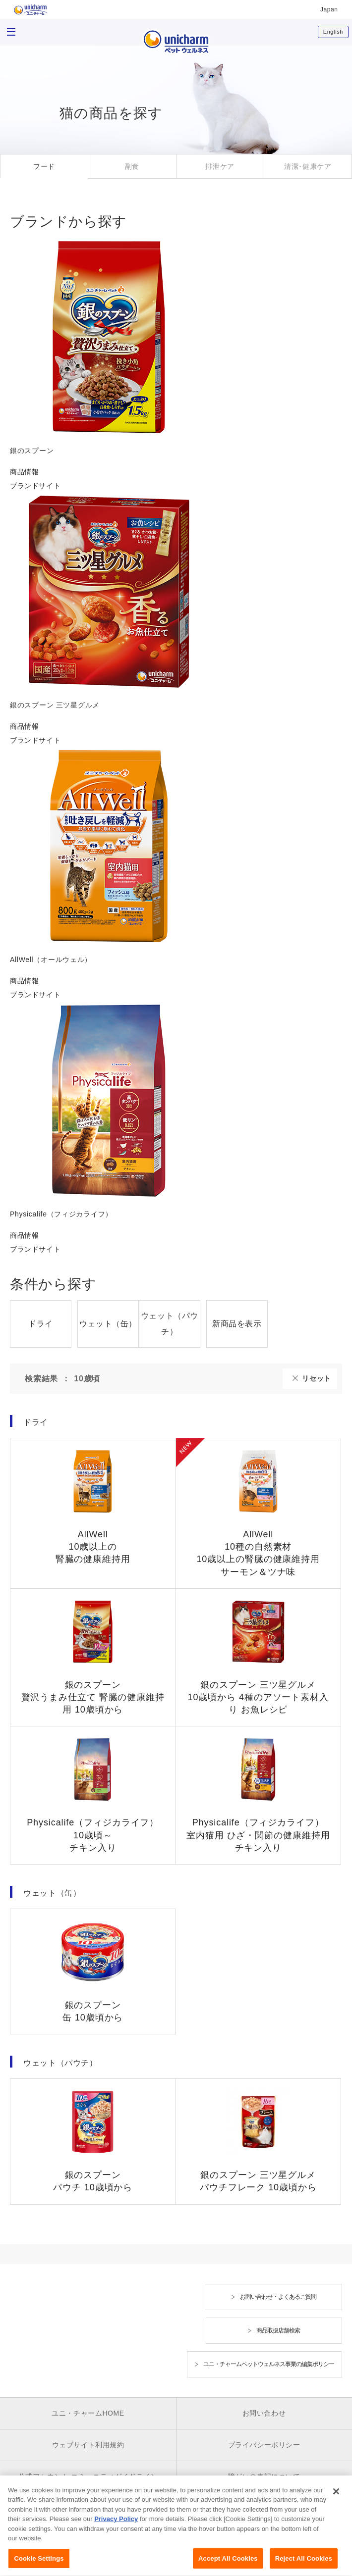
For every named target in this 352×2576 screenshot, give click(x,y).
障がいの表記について (264, 2476)
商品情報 (24, 472)
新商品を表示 (237, 1323)
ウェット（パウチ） (169, 1324)
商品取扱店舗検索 (278, 2330)
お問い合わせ (264, 2413)
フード (44, 166)
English (333, 32)
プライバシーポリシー (264, 2445)
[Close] (336, 2500)
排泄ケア (220, 166)
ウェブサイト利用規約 (88, 2445)
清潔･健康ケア (308, 166)
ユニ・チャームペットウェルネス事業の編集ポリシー (268, 2364)
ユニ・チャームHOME (88, 2413)
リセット (316, 1378)
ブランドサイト (35, 486)
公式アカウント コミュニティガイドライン (88, 2476)
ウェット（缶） (108, 1323)
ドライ (40, 1323)
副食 (132, 166)
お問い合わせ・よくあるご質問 (278, 2296)
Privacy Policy (116, 2527)
